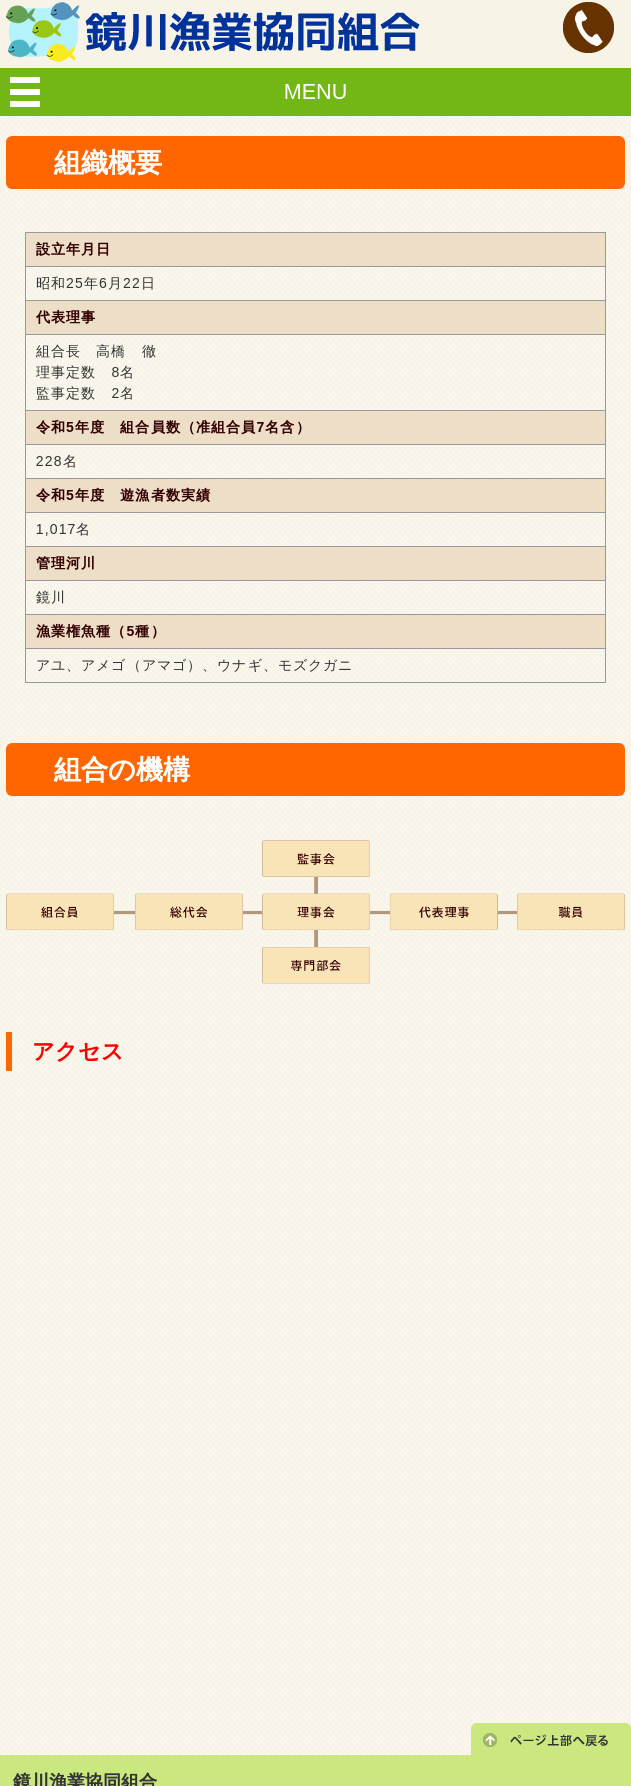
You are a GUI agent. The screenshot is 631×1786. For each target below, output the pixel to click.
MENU (316, 91)
